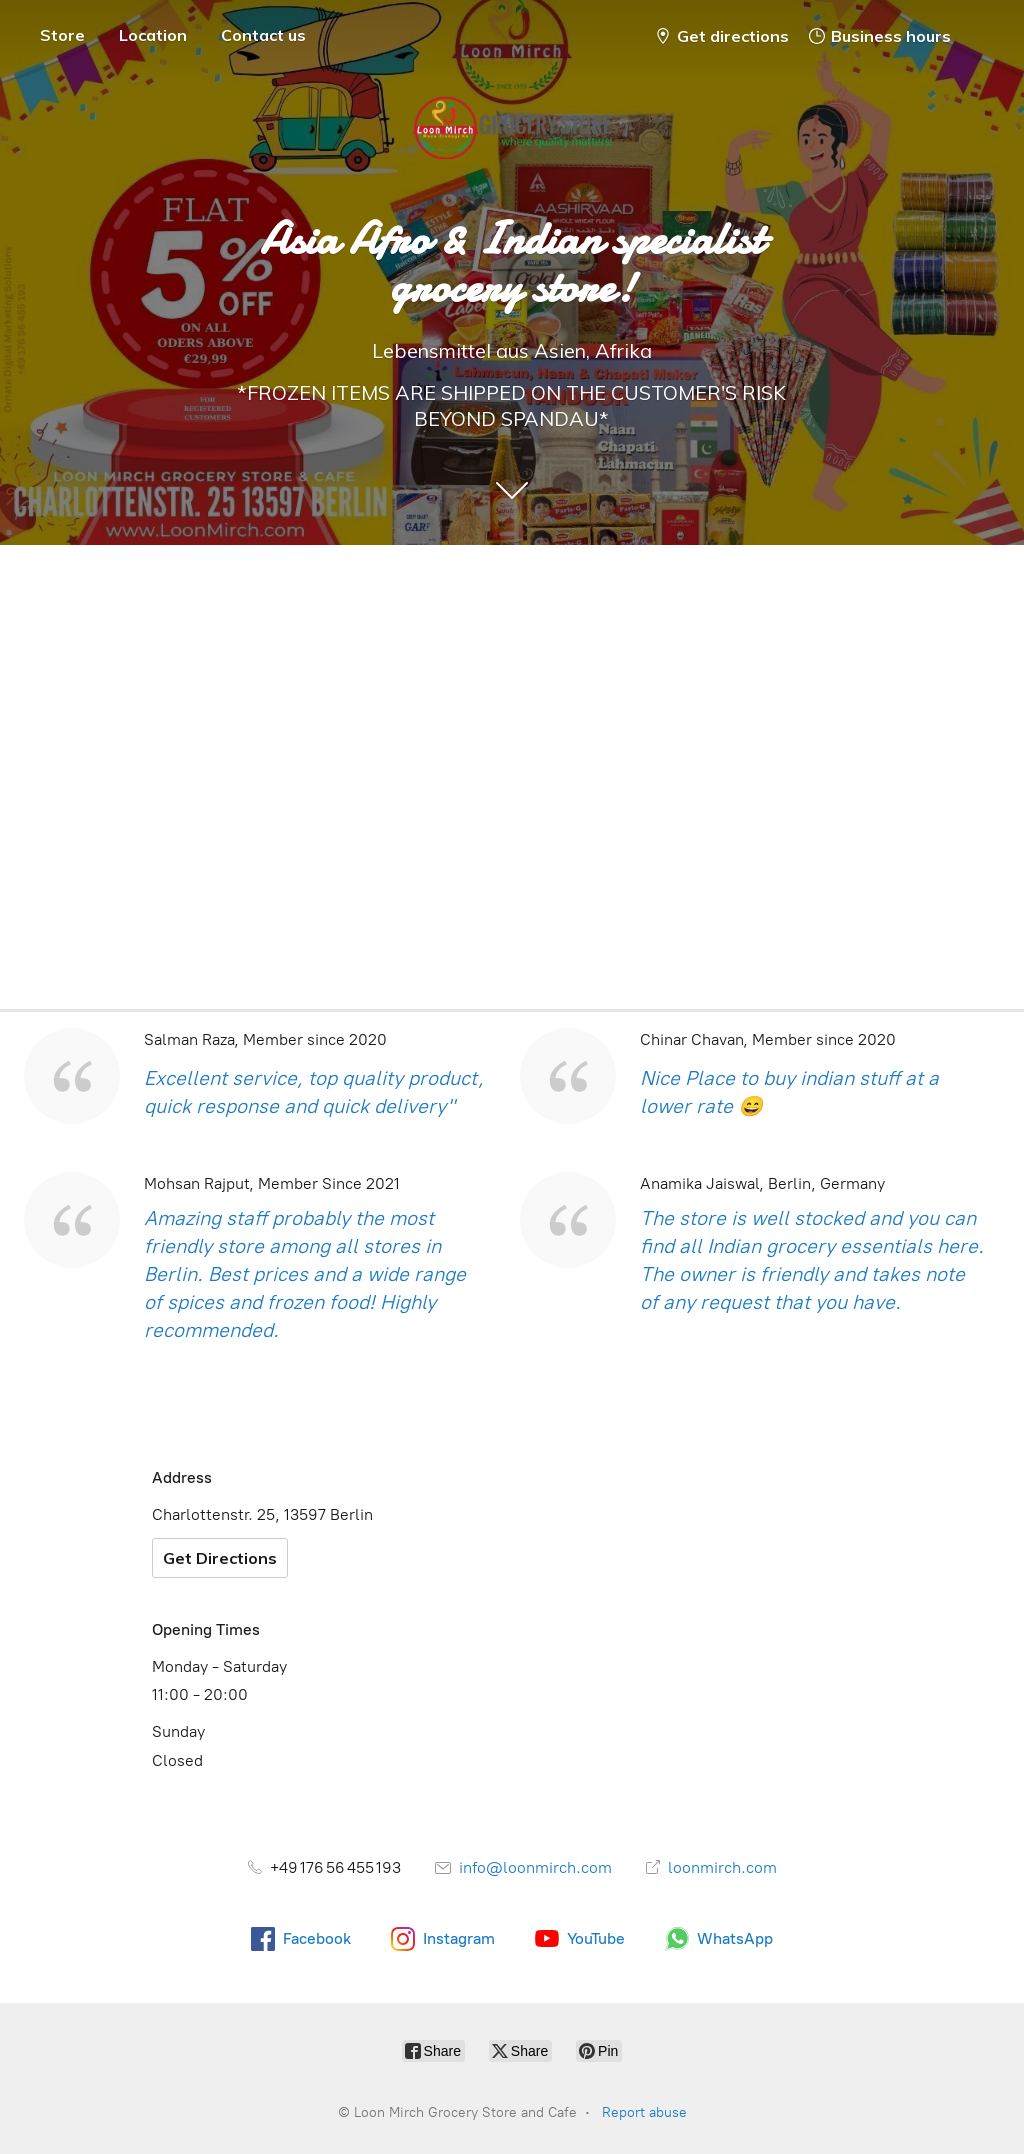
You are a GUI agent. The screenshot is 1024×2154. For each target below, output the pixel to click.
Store (62, 35)
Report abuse (644, 2112)
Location (153, 35)
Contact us (263, 35)
